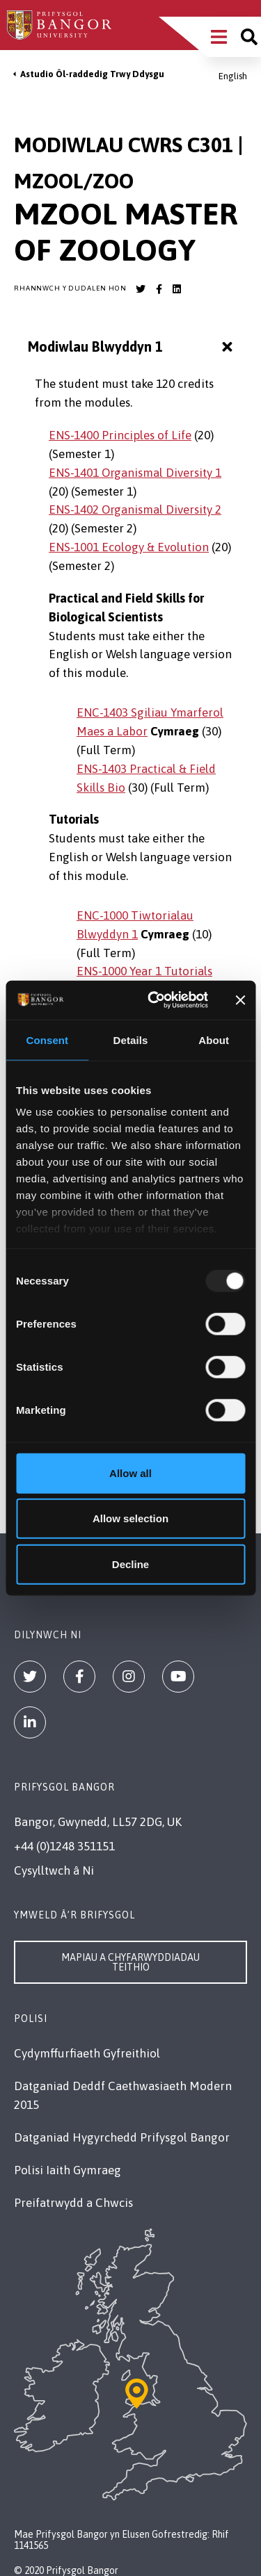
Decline (130, 1564)
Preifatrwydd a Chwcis (73, 2203)
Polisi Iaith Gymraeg (67, 2170)
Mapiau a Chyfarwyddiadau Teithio (130, 1962)
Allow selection (130, 1518)
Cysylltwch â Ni (54, 1870)
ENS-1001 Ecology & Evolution (129, 547)
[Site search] (249, 37)
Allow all (130, 1472)
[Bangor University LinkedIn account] (176, 289)
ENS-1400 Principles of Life (120, 435)
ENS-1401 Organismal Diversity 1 (135, 473)
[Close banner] (240, 1000)
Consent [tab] (47, 1039)
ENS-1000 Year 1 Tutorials (144, 971)
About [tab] (213, 1039)
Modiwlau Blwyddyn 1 (132, 347)
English (233, 76)
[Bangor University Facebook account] (158, 289)
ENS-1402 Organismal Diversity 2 (135, 509)
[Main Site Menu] (218, 37)
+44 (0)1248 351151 (64, 1846)
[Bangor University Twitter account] (140, 289)
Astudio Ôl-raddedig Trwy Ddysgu (92, 74)
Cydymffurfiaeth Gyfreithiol (87, 2053)
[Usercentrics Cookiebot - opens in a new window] (153, 1000)
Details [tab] (130, 1039)
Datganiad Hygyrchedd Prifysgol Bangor (122, 2137)
